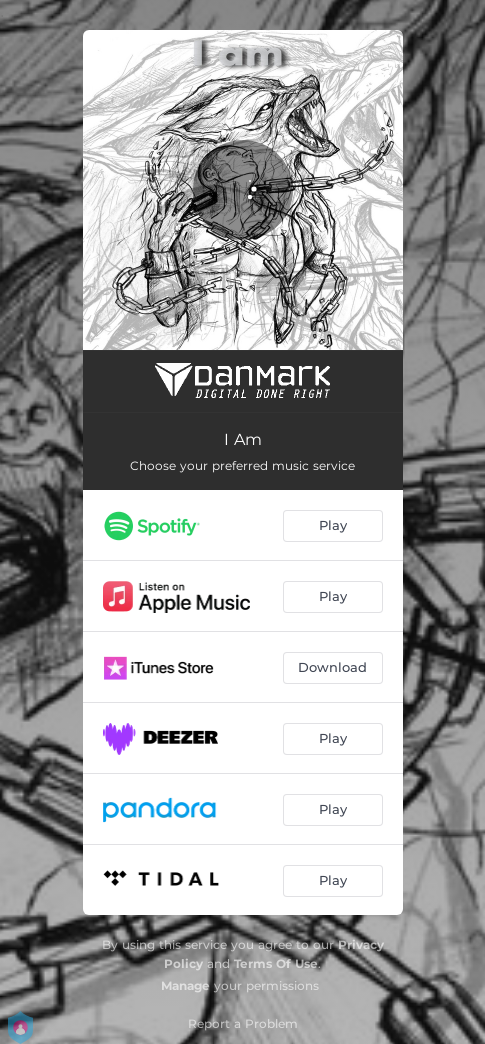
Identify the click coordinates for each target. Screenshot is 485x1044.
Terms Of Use (276, 963)
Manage (185, 985)
